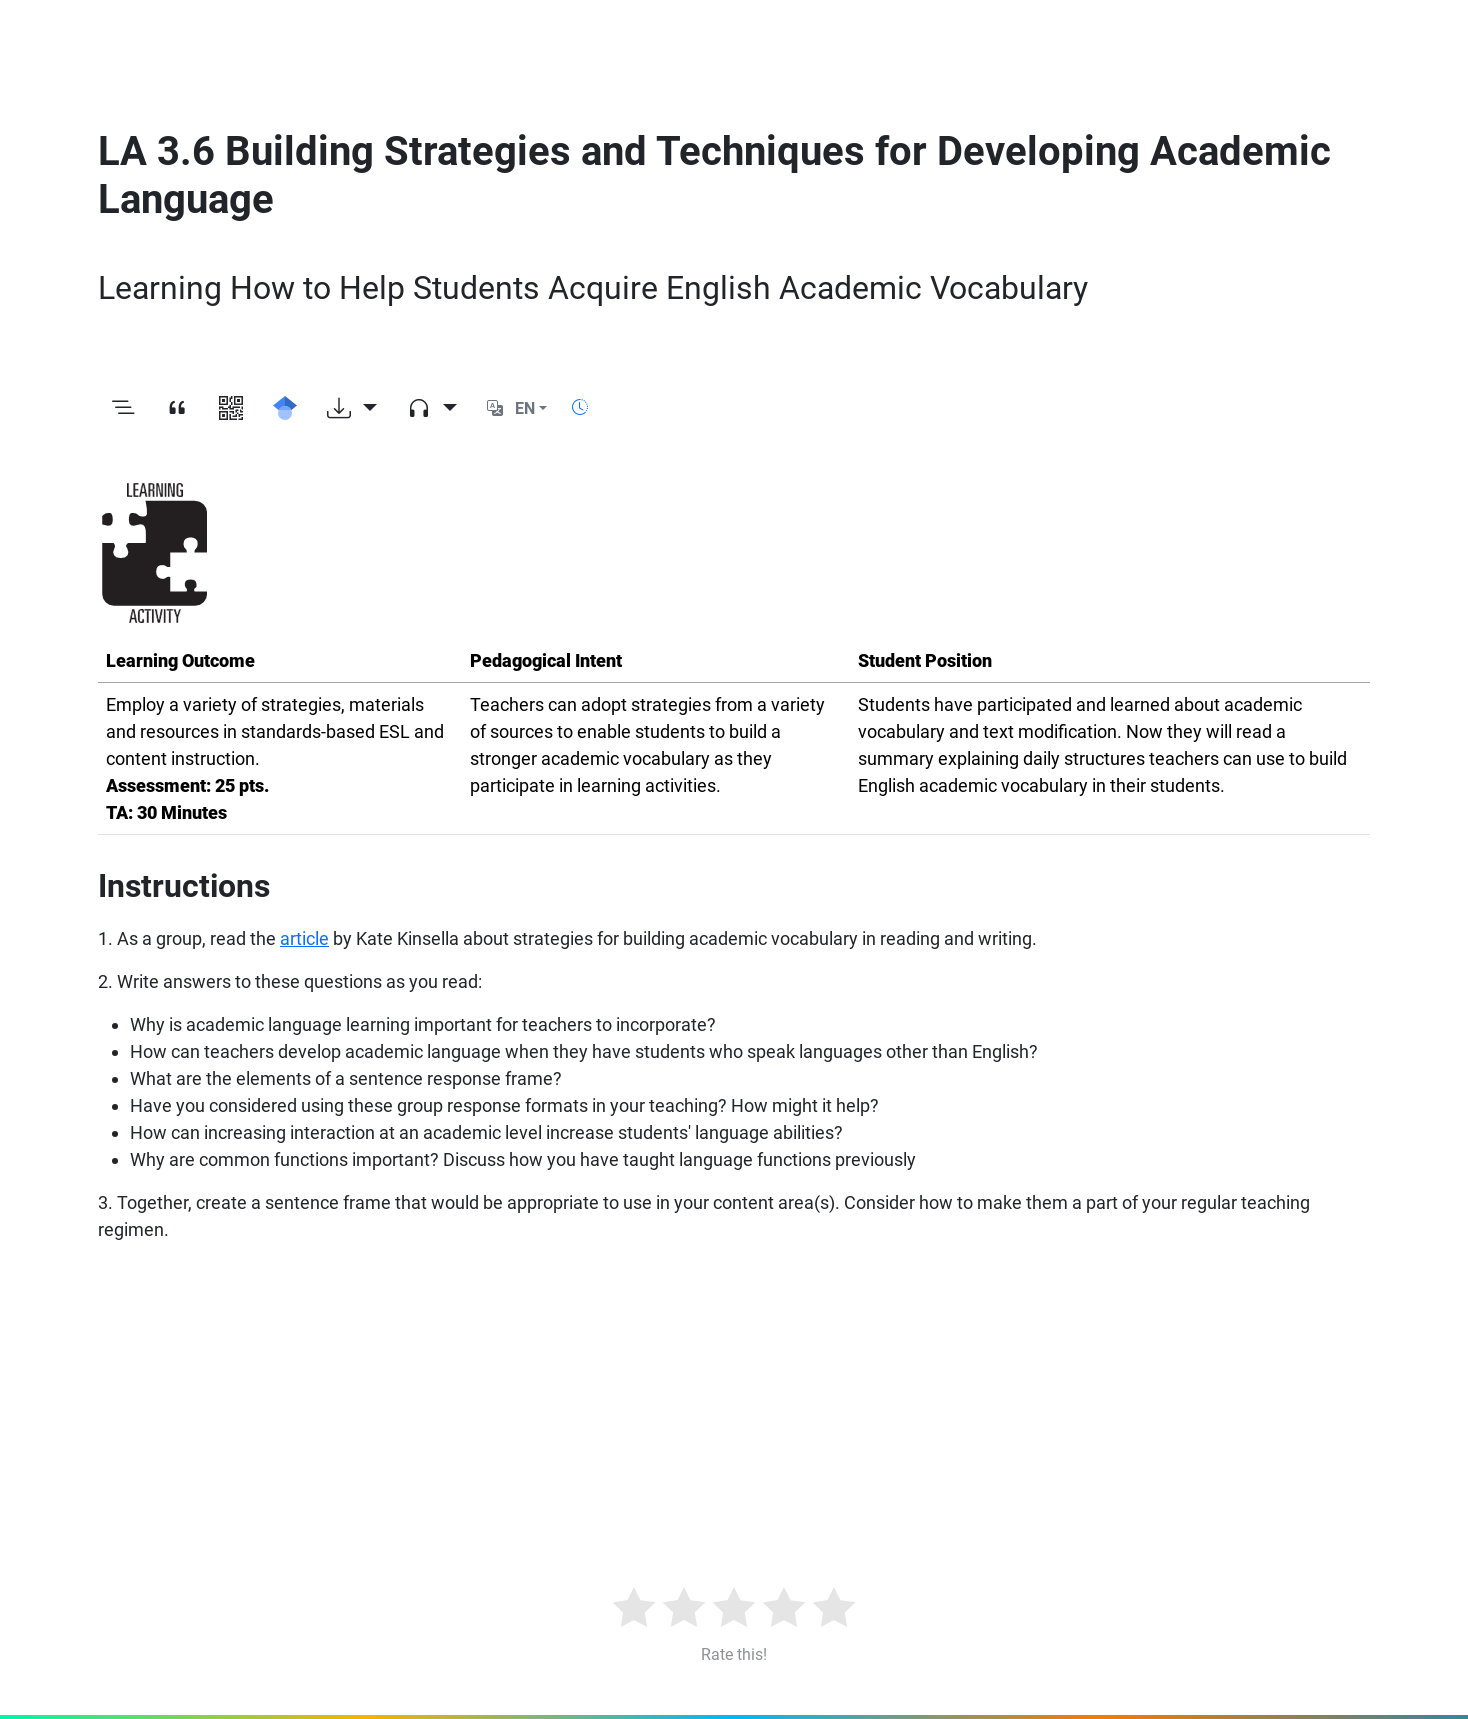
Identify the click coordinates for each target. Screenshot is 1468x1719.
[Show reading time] (580, 407)
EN (525, 408)
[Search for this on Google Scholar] (285, 409)
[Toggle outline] (123, 409)
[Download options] (352, 409)
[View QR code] (231, 409)
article (304, 938)
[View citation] (177, 409)
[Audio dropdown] (432, 409)
